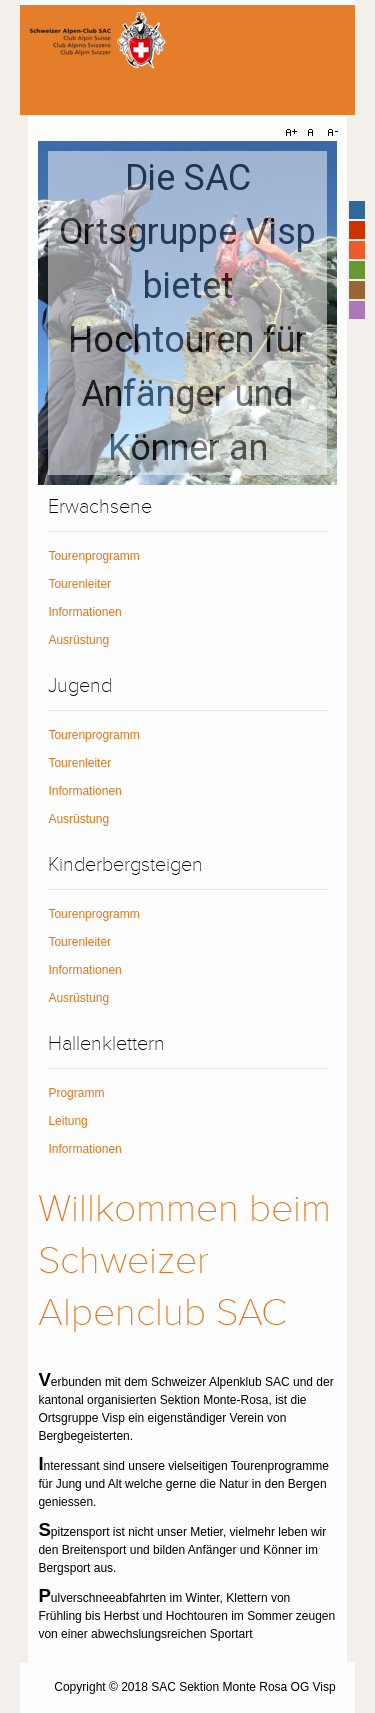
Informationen (84, 612)
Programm (76, 1093)
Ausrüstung (78, 640)
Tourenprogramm (93, 556)
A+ (294, 133)
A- (330, 133)
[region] (187, 313)
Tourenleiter (79, 584)
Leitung (67, 1121)
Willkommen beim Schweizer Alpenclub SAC (184, 1261)
